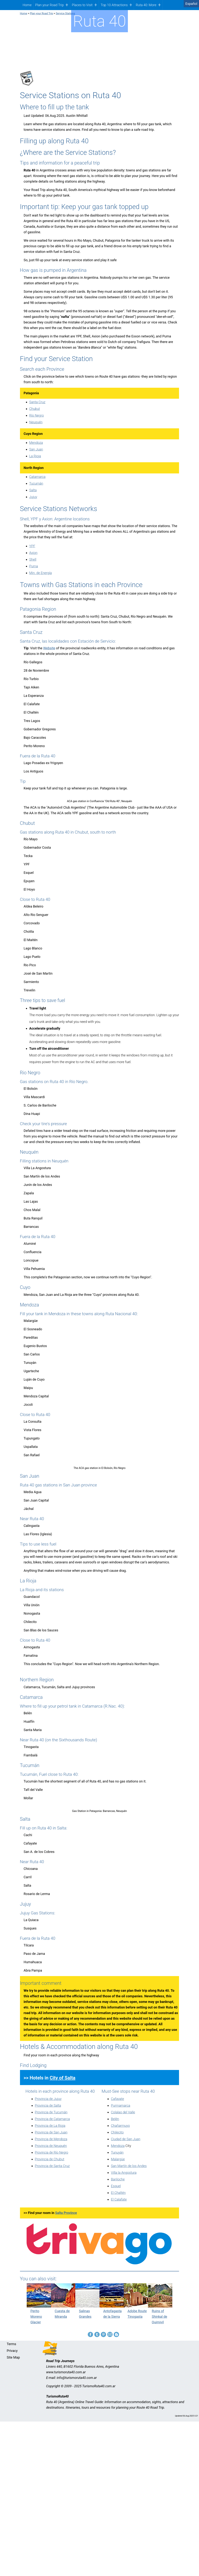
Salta (33, 543)
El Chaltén (118, 2542)
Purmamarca (120, 2455)
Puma (33, 619)
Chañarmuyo (120, 2475)
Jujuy (33, 549)
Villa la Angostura (123, 2522)
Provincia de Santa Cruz (52, 2515)
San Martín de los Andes (129, 2515)
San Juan (36, 502)
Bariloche (118, 2529)
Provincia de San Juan (51, 2482)
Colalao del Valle (123, 2462)
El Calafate (119, 2549)
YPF (32, 598)
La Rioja (35, 509)
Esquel (116, 2536)
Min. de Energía (40, 625)
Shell (32, 612)
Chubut (34, 461)
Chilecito (117, 2482)
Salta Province (66, 2562)
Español (191, 4)
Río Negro (36, 468)
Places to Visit (85, 5)
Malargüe (118, 2509)
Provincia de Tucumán (51, 2462)
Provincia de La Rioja (50, 2475)
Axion (33, 605)
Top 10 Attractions (117, 5)
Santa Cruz (37, 454)
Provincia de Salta (48, 2455)
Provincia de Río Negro (51, 2502)
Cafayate (117, 2448)
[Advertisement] (99, 95)
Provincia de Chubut (49, 2509)
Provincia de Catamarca (52, 2469)
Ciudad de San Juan (125, 2489)
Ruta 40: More (149, 5)
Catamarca (37, 529)
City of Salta (62, 2427)
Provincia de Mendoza (51, 2489)
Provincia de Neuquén (51, 2495)
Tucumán (36, 536)
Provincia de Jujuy (48, 2448)
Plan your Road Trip (52, 5)
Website (49, 701)
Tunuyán (117, 2502)
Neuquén (36, 475)
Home (27, 5)
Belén (115, 2469)
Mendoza (36, 495)
